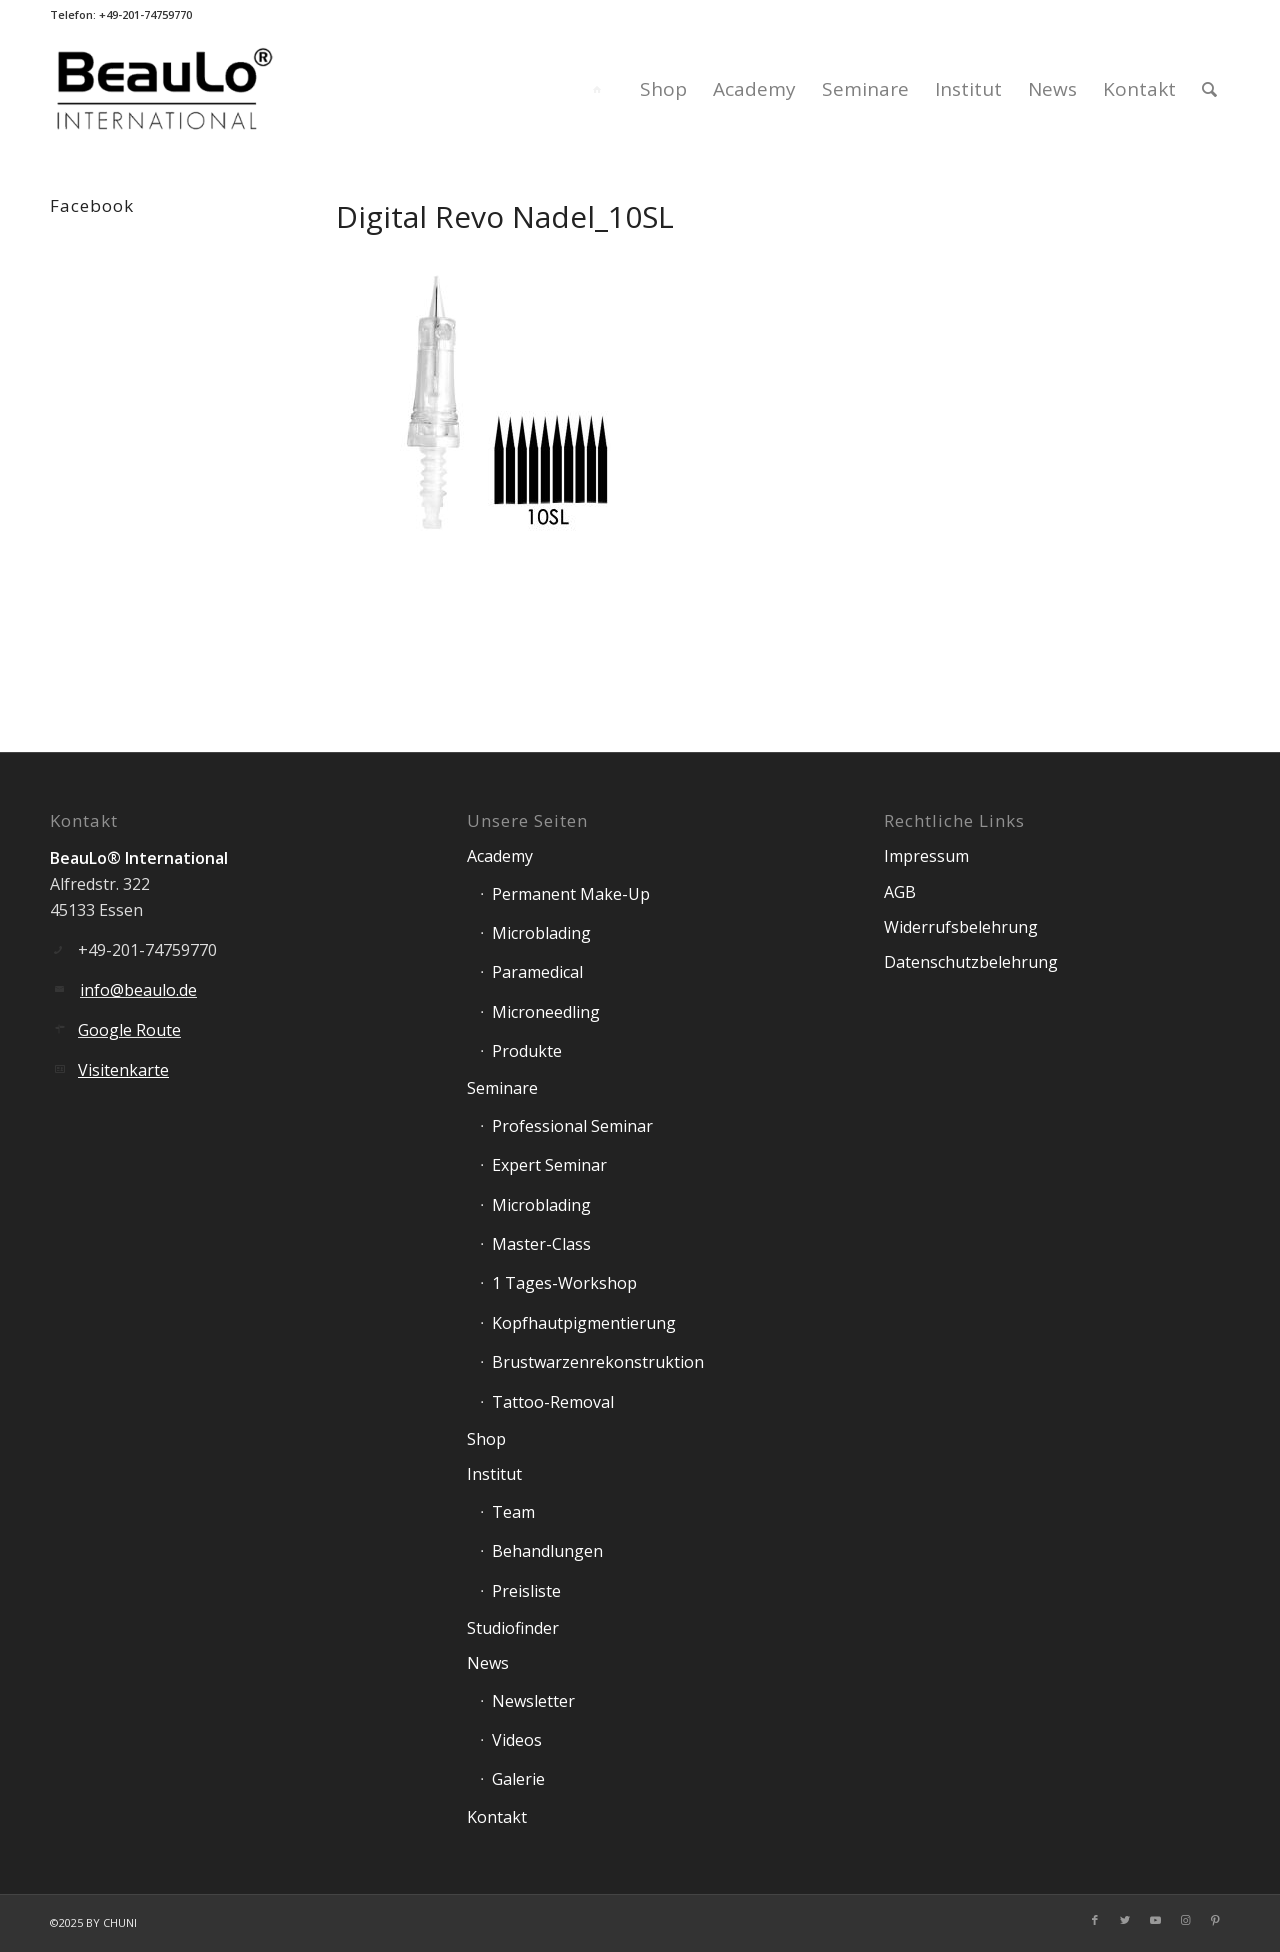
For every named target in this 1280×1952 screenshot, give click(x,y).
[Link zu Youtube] (1155, 1920)
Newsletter (533, 1701)
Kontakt (497, 1817)
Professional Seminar (572, 1126)
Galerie (518, 1779)
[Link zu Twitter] (1125, 1920)
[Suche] (1209, 89)
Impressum (926, 856)
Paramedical (537, 972)
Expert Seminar (549, 1165)
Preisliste (526, 1591)
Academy (500, 856)
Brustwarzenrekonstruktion (598, 1362)
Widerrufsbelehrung (961, 927)
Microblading (541, 933)
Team (513, 1512)
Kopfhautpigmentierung (584, 1323)
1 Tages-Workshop (564, 1283)
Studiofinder (513, 1628)
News (488, 1663)
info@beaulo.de (138, 990)
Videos (517, 1740)
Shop (486, 1439)
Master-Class (541, 1244)
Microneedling (546, 1012)
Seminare (502, 1088)
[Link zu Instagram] (1185, 1920)
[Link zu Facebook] (1095, 1920)
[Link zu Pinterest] (1215, 1920)
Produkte (527, 1051)
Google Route (129, 1030)
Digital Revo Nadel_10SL (505, 216)
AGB (900, 892)
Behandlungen (547, 1551)
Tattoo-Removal (553, 1402)
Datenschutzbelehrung (971, 962)
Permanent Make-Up (571, 894)
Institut (494, 1474)
